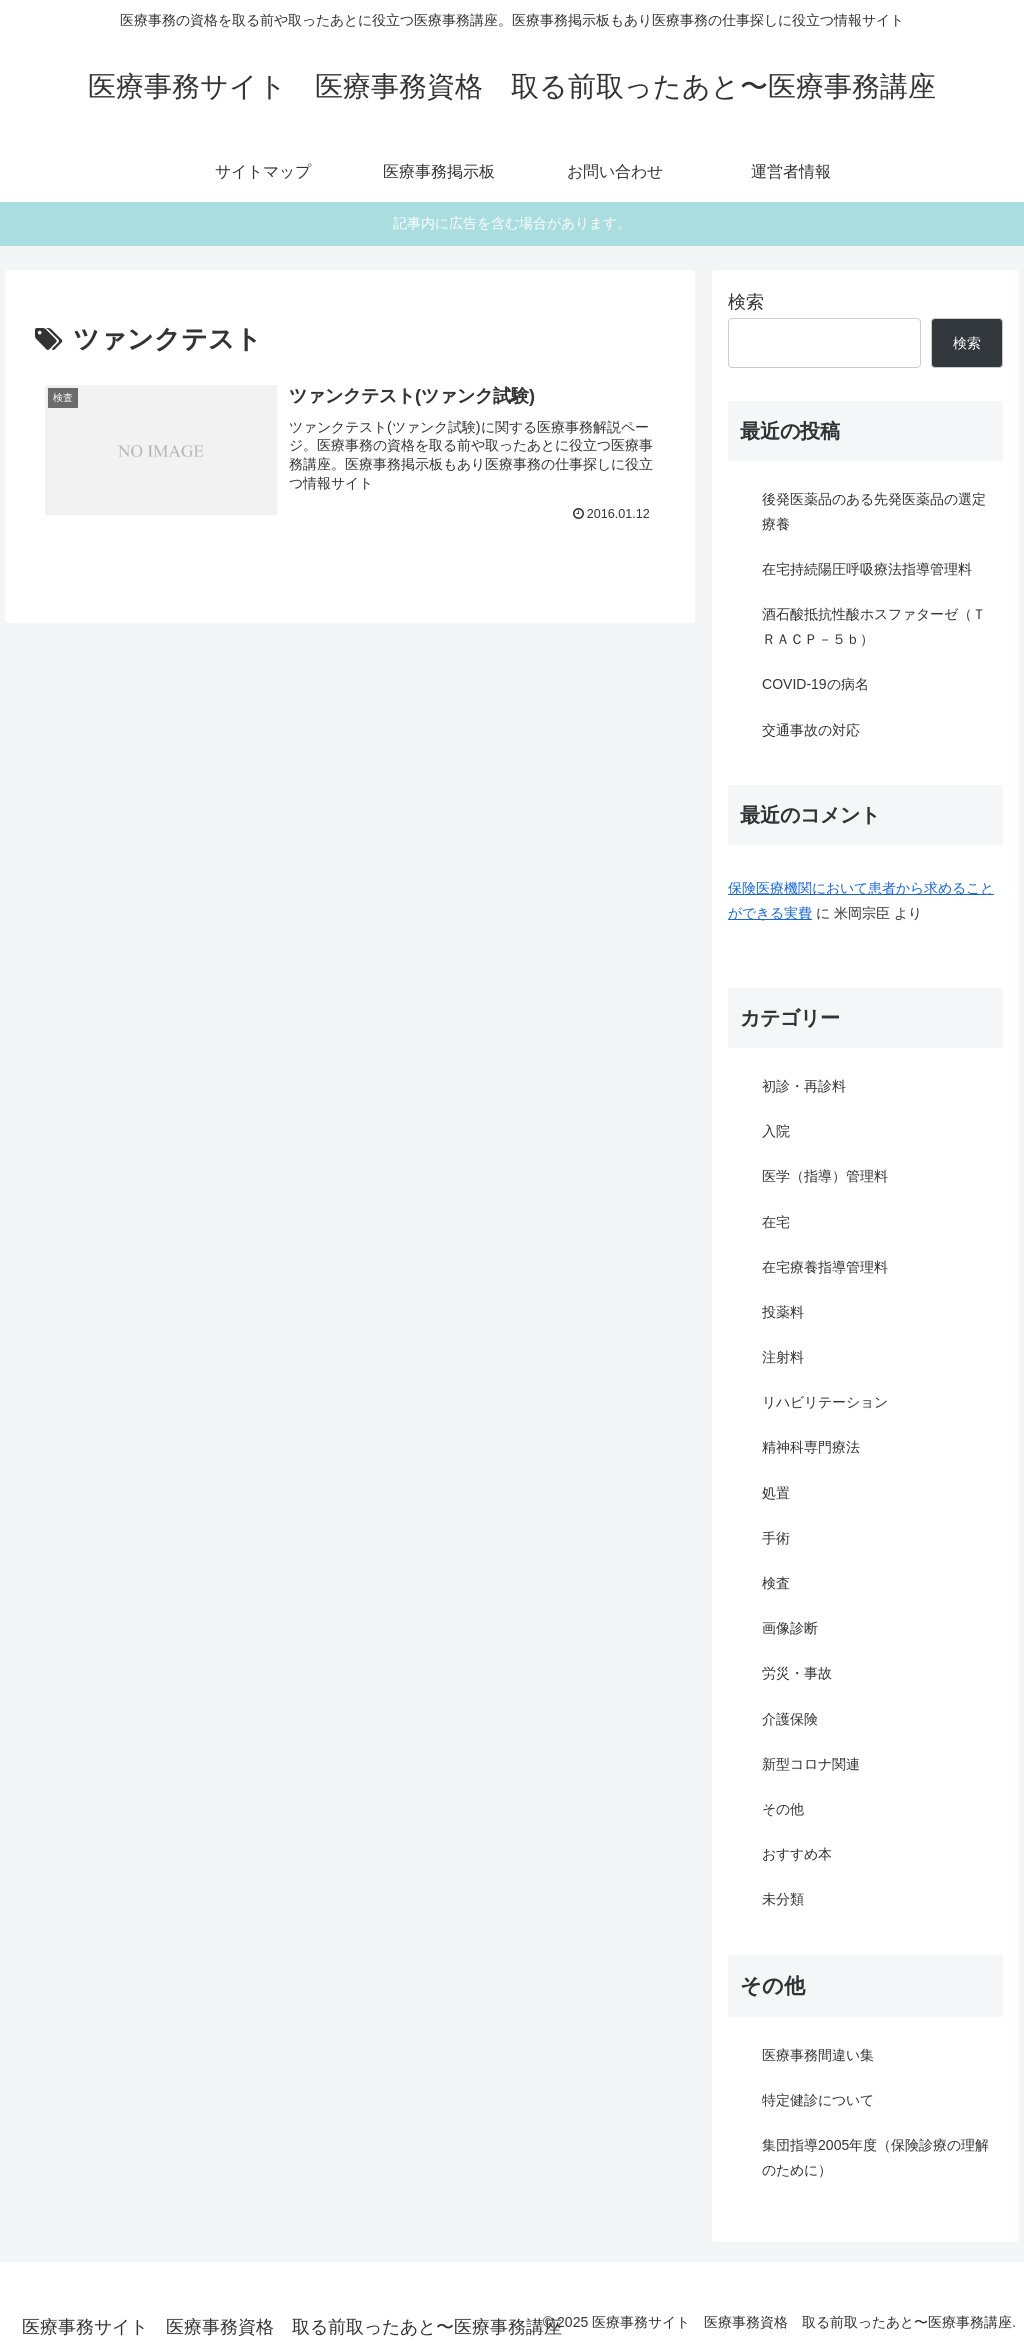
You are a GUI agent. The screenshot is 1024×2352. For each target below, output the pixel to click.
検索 (746, 302)
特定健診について (818, 2100)
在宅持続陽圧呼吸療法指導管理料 (867, 569)
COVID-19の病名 (815, 684)
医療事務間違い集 (818, 2055)
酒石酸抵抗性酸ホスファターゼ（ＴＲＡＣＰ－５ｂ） (874, 626)
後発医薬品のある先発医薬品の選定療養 (874, 511)
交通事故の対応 (811, 730)
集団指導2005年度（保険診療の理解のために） (875, 2157)
